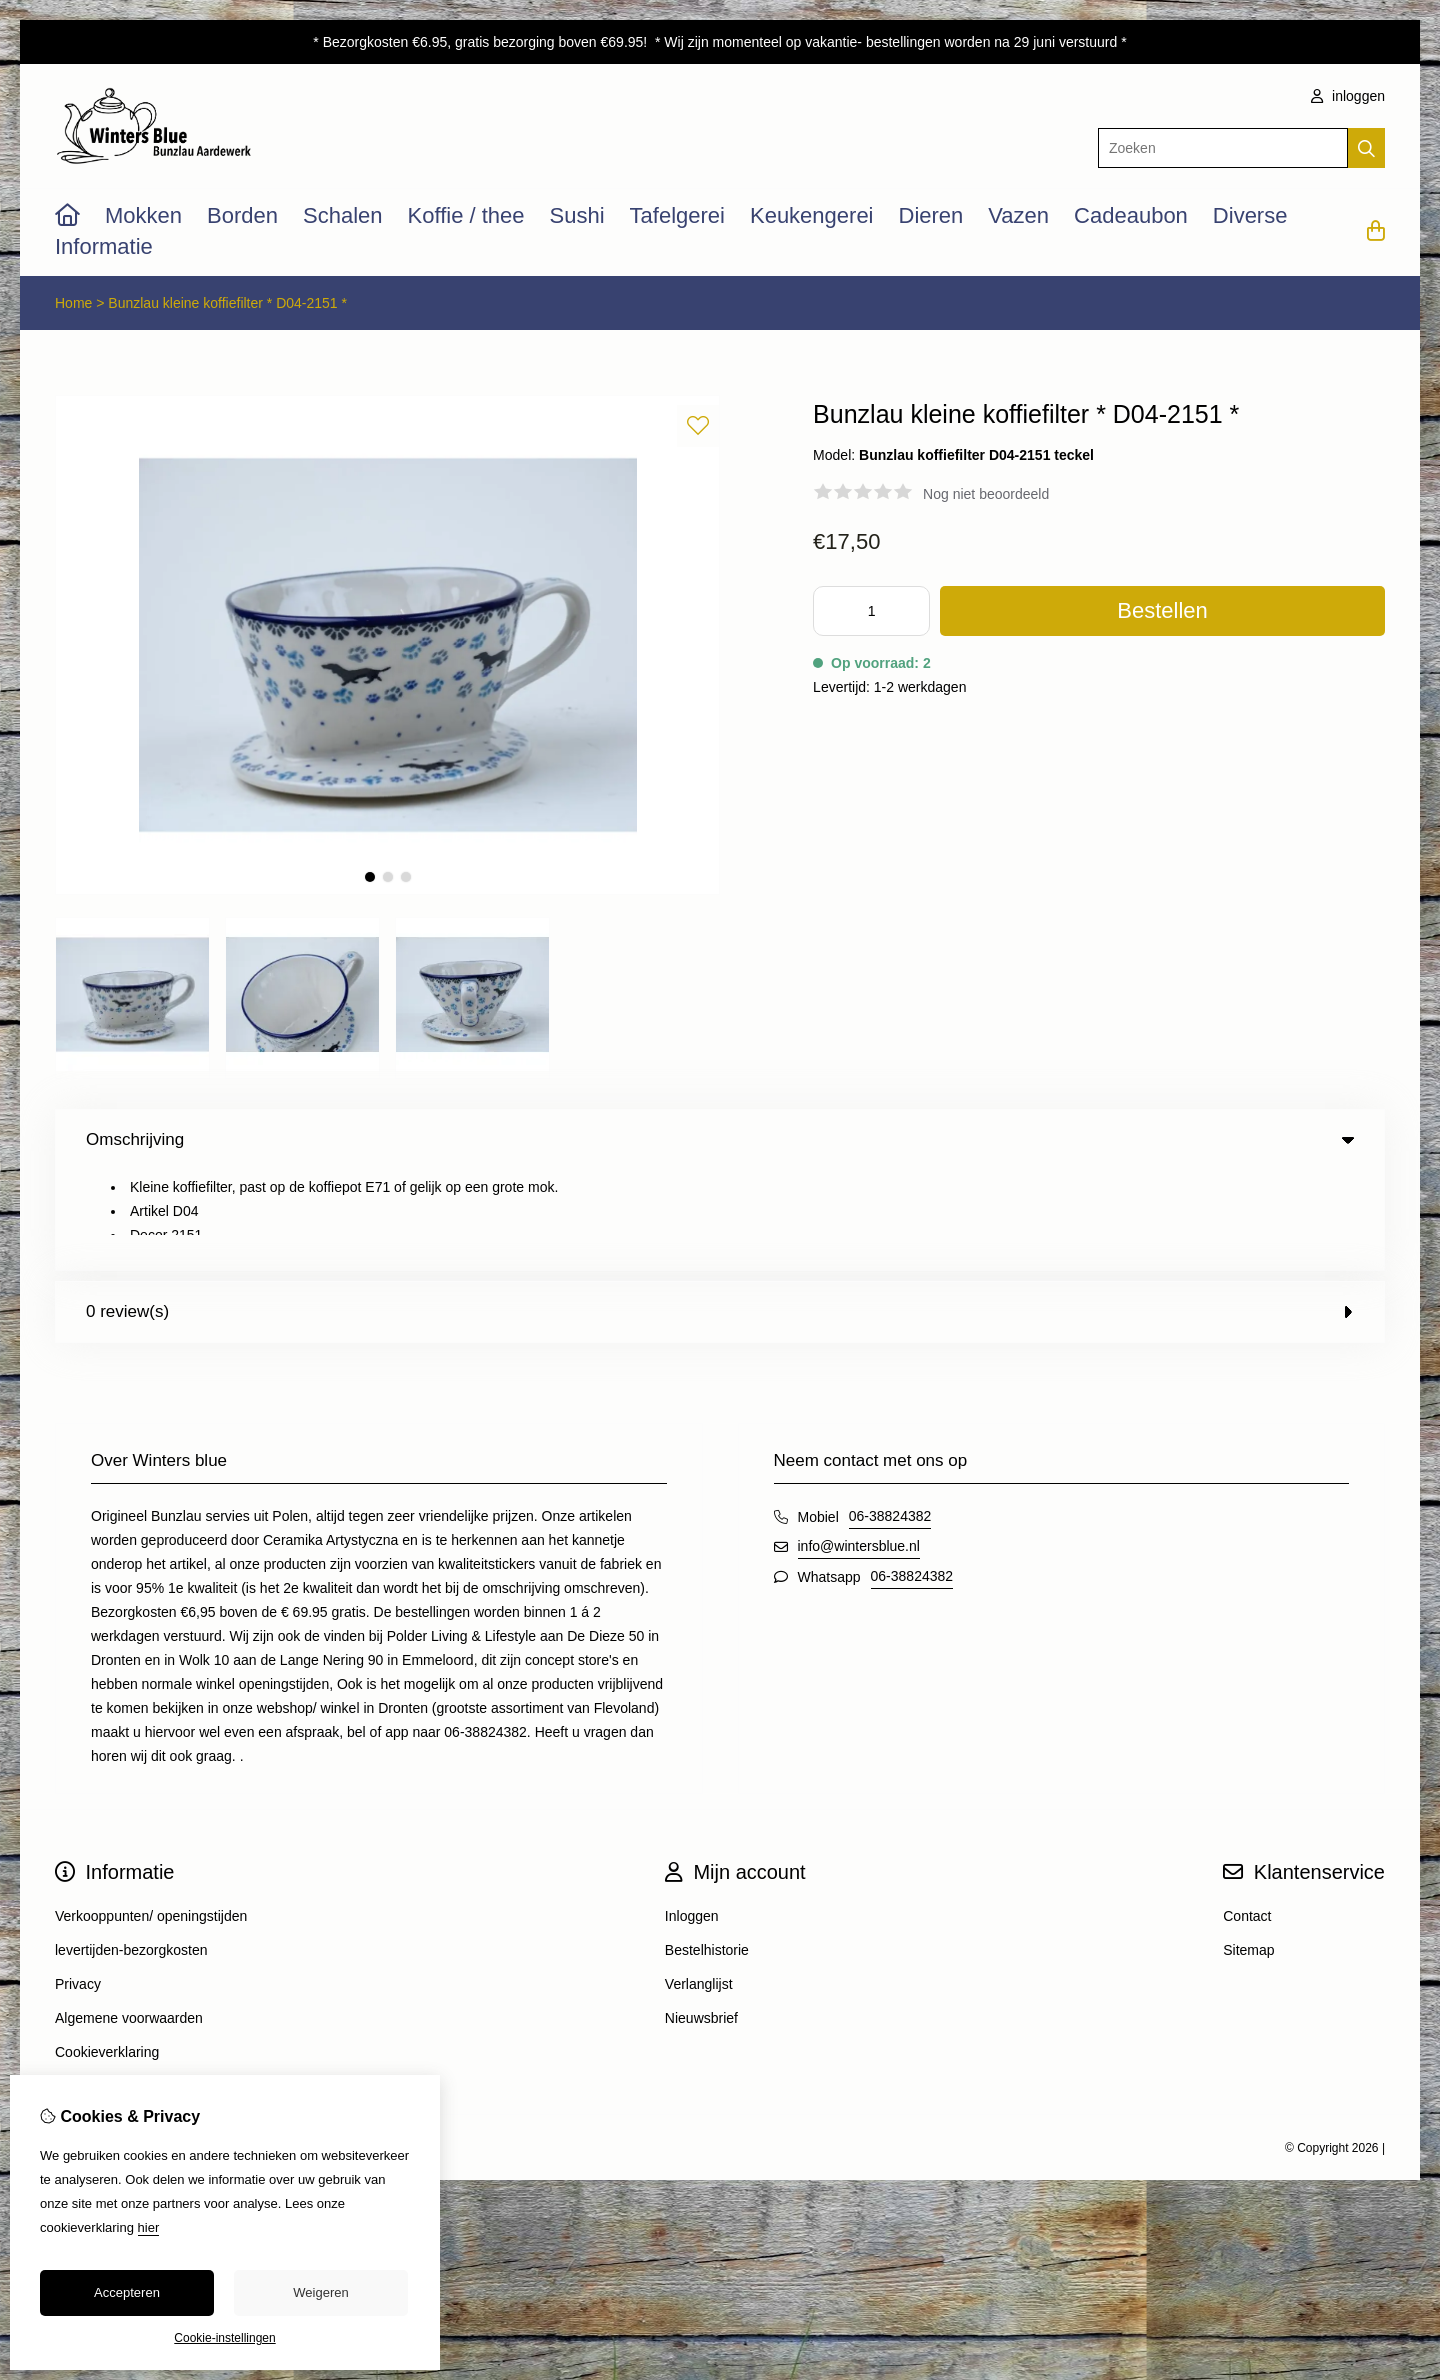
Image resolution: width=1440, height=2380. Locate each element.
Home (73, 303)
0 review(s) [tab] (720, 1211)
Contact (1247, 1816)
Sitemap (1248, 1850)
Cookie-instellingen (224, 2338)
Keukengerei (812, 215)
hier (149, 2227)
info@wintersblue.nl (859, 1446)
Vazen (1018, 215)
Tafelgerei (677, 215)
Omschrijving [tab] (720, 1139)
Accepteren (127, 2292)
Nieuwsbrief (701, 1918)
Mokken (143, 215)
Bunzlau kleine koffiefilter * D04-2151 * (227, 303)
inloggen (1348, 96)
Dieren (931, 215)
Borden (242, 215)
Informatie (104, 246)
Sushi (577, 215)
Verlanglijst (699, 1884)
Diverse (1250, 215)
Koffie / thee (466, 215)
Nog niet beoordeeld (986, 494)
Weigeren (320, 2292)
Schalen (343, 215)
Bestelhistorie (707, 1850)
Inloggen (692, 1816)
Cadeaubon (1131, 215)
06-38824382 (890, 1416)
